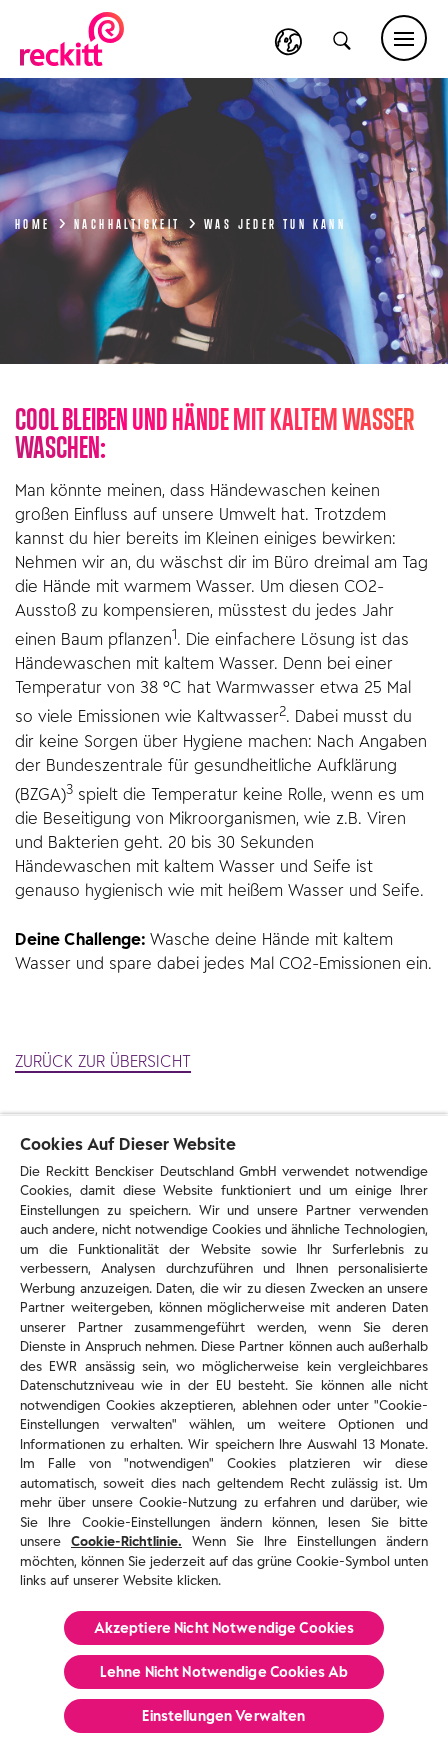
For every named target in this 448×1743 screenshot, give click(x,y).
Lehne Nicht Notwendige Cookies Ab (224, 1672)
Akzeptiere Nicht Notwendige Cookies (224, 1628)
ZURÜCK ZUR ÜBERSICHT (103, 1061)
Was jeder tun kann (275, 222)
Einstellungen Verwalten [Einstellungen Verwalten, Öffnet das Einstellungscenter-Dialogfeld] (223, 1716)
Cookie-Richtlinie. (126, 1541)
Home (41, 222)
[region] (224, 1428)
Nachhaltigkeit (135, 222)
